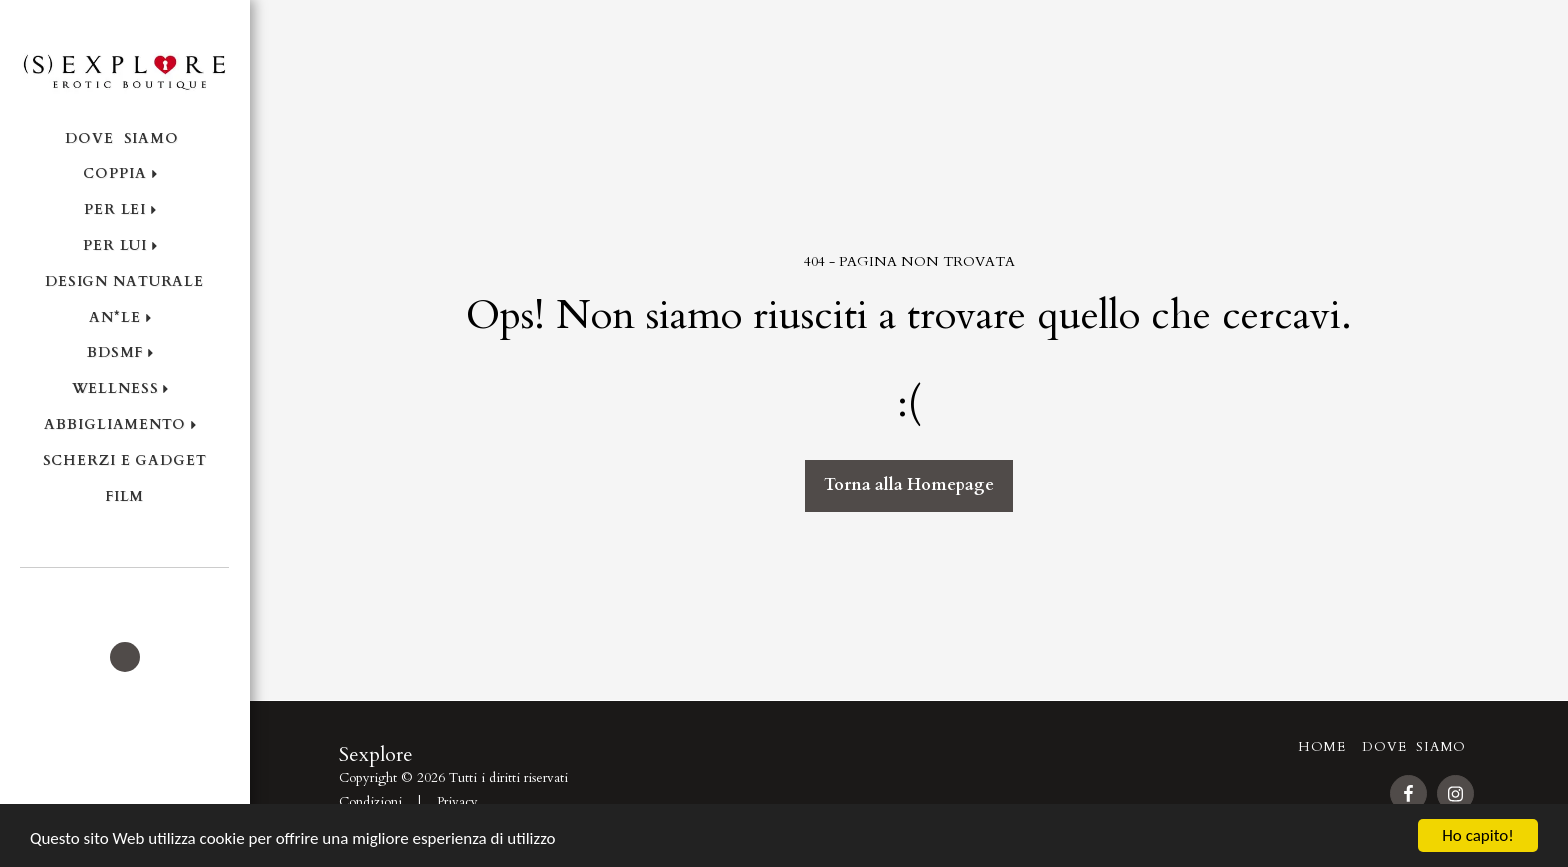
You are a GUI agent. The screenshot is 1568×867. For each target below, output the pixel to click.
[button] (124, 595)
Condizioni (370, 802)
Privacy (457, 802)
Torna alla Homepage (909, 485)
